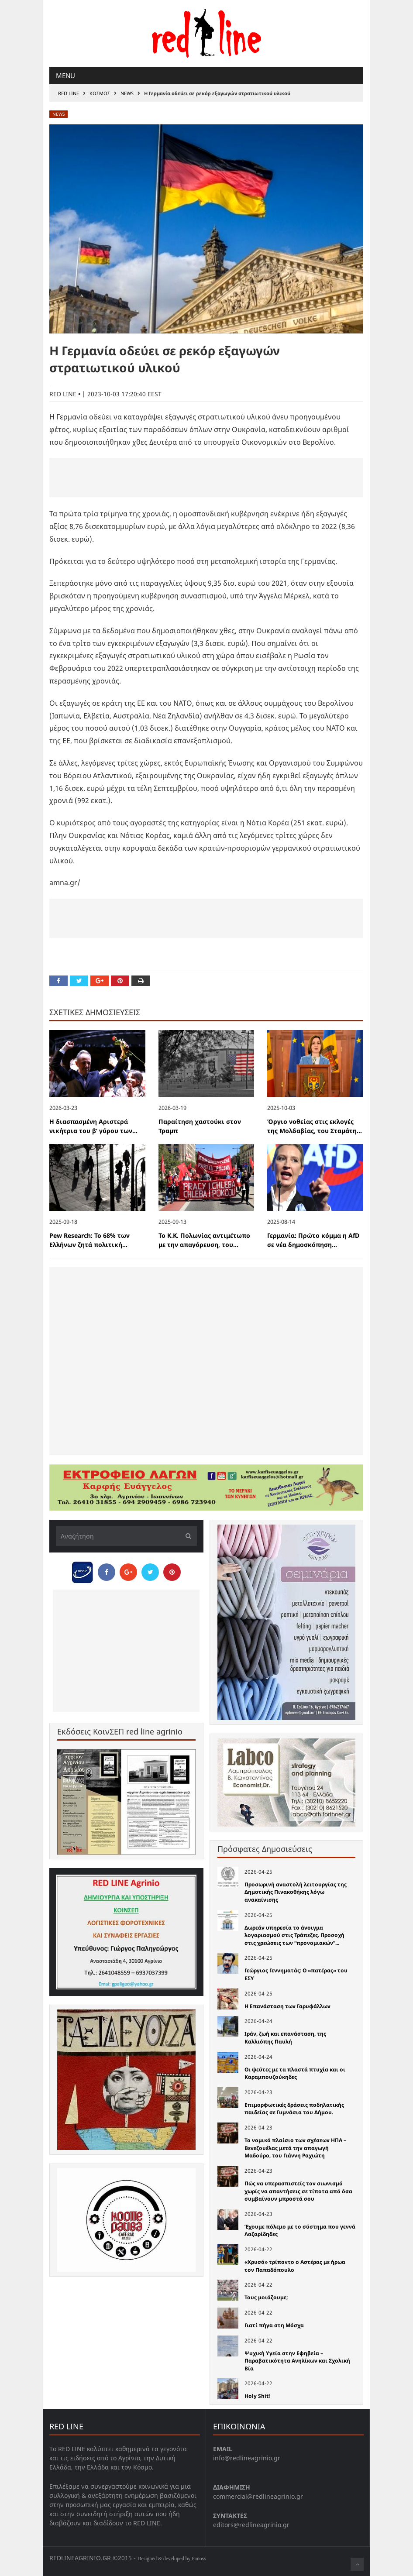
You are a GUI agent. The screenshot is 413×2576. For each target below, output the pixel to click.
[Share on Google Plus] (99, 980)
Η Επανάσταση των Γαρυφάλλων (287, 2006)
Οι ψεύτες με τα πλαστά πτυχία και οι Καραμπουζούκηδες (294, 2073)
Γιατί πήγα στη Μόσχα (274, 2325)
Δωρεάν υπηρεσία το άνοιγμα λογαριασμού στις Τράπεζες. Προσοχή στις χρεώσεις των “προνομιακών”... (294, 1935)
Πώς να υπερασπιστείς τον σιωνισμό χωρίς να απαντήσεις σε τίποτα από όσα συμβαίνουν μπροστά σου (298, 2191)
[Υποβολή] (186, 1536)
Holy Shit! (257, 2396)
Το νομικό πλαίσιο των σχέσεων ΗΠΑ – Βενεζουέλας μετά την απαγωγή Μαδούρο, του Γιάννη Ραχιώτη (295, 2147)
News (127, 93)
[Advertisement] (206, 477)
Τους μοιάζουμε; (266, 2297)
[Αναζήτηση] (126, 1536)
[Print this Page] (140, 980)
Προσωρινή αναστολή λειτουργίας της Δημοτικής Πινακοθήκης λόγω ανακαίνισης (295, 1892)
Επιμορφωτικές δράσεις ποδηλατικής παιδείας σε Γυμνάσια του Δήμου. (294, 2108)
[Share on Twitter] (79, 980)
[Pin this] (120, 980)
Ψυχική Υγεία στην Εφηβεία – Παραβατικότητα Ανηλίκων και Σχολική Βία (297, 2360)
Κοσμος (99, 93)
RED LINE (68, 93)
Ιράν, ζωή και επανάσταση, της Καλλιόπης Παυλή (285, 2037)
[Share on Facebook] (58, 980)
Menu (65, 75)
